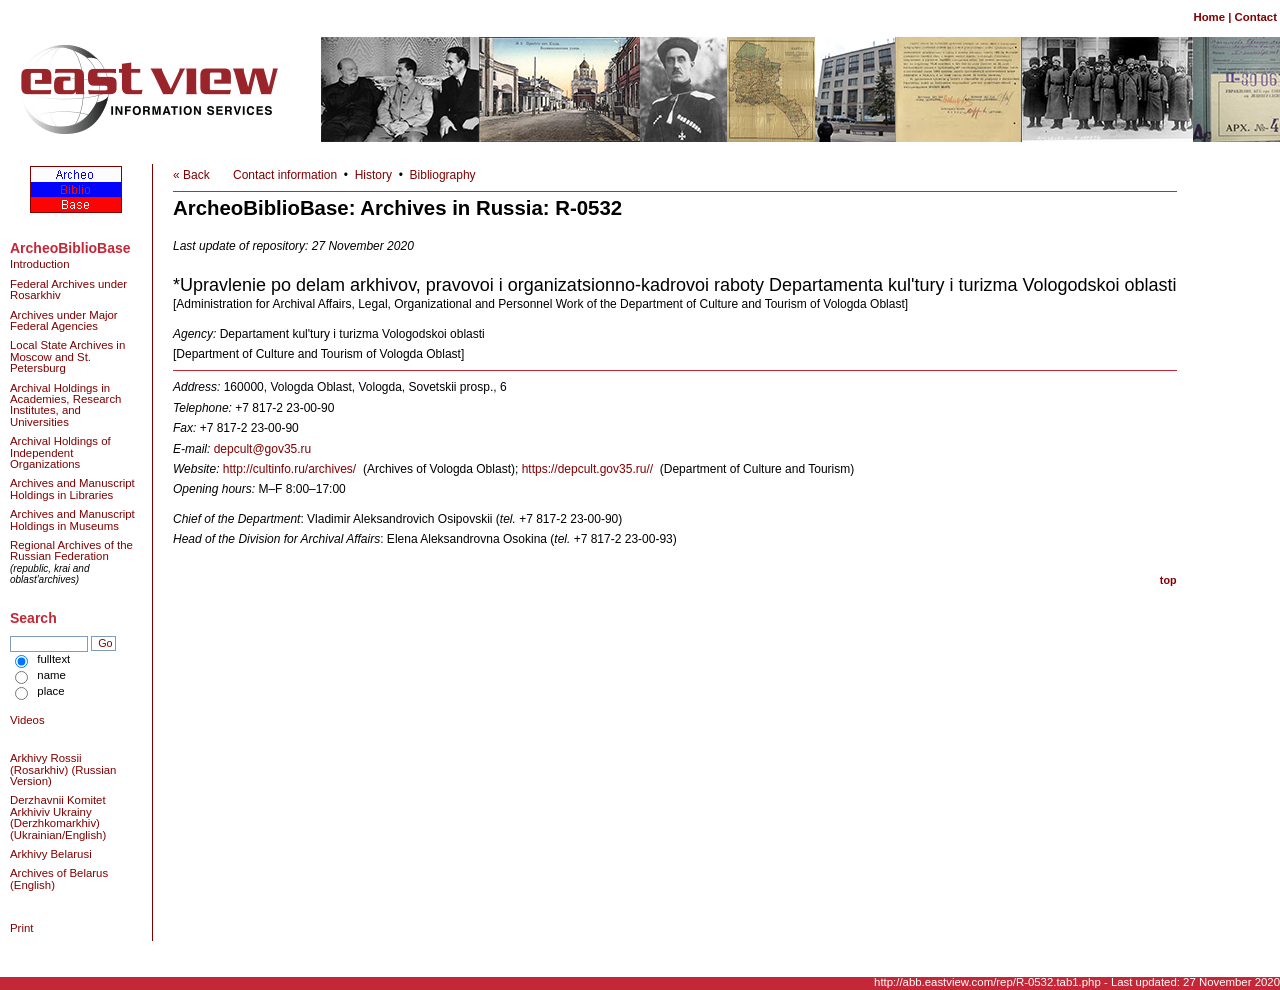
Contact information (285, 175)
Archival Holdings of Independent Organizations (60, 452)
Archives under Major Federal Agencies (64, 320)
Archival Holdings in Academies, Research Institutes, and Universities (65, 405)
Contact (1256, 17)
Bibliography (443, 175)
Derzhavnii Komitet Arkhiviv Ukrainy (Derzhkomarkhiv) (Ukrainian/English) (58, 817)
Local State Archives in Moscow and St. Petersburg (67, 356)
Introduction (40, 264)
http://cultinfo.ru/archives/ (289, 469)
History (373, 175)
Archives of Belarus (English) (59, 878)
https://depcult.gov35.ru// (587, 469)
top (1168, 580)
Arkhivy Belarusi (51, 854)
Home (1209, 17)
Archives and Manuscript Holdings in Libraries (72, 488)
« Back (191, 175)
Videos (27, 720)
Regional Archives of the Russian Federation (71, 550)
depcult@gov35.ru (263, 449)
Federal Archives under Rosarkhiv (68, 289)
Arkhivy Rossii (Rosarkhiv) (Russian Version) (63, 769)
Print (21, 928)
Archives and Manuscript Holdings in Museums (72, 519)
